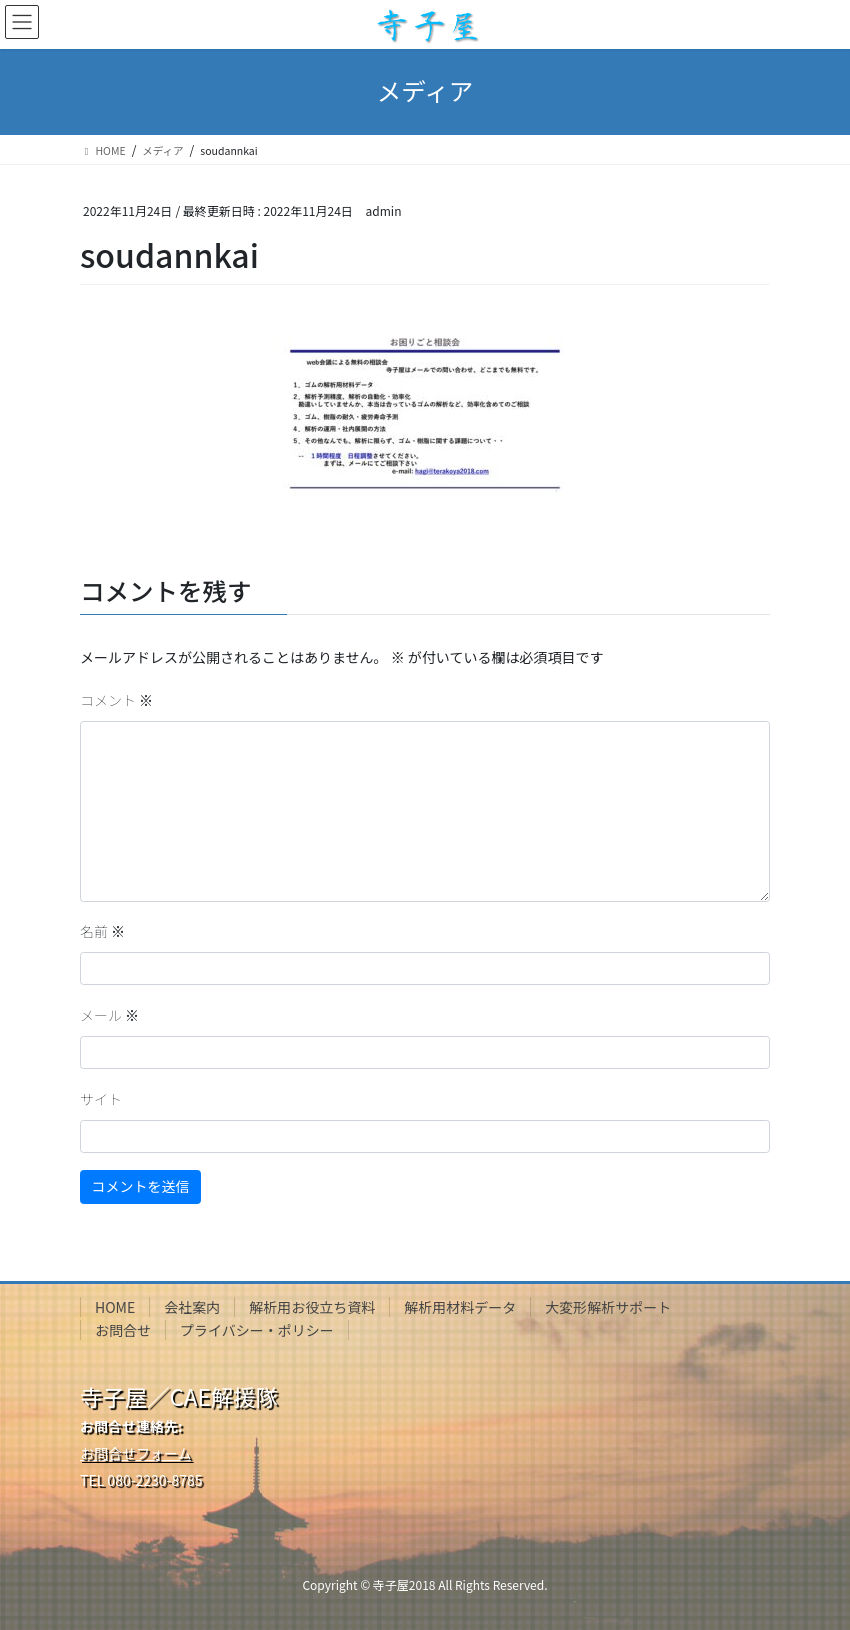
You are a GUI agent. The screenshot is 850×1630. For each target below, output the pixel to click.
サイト (101, 1099)
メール (109, 1015)
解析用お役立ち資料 (312, 1307)
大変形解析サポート (608, 1307)
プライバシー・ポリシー (257, 1330)
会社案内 (192, 1307)
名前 (102, 931)
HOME (115, 1307)
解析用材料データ (460, 1307)
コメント (116, 700)
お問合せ (123, 1330)
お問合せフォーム (136, 1453)
